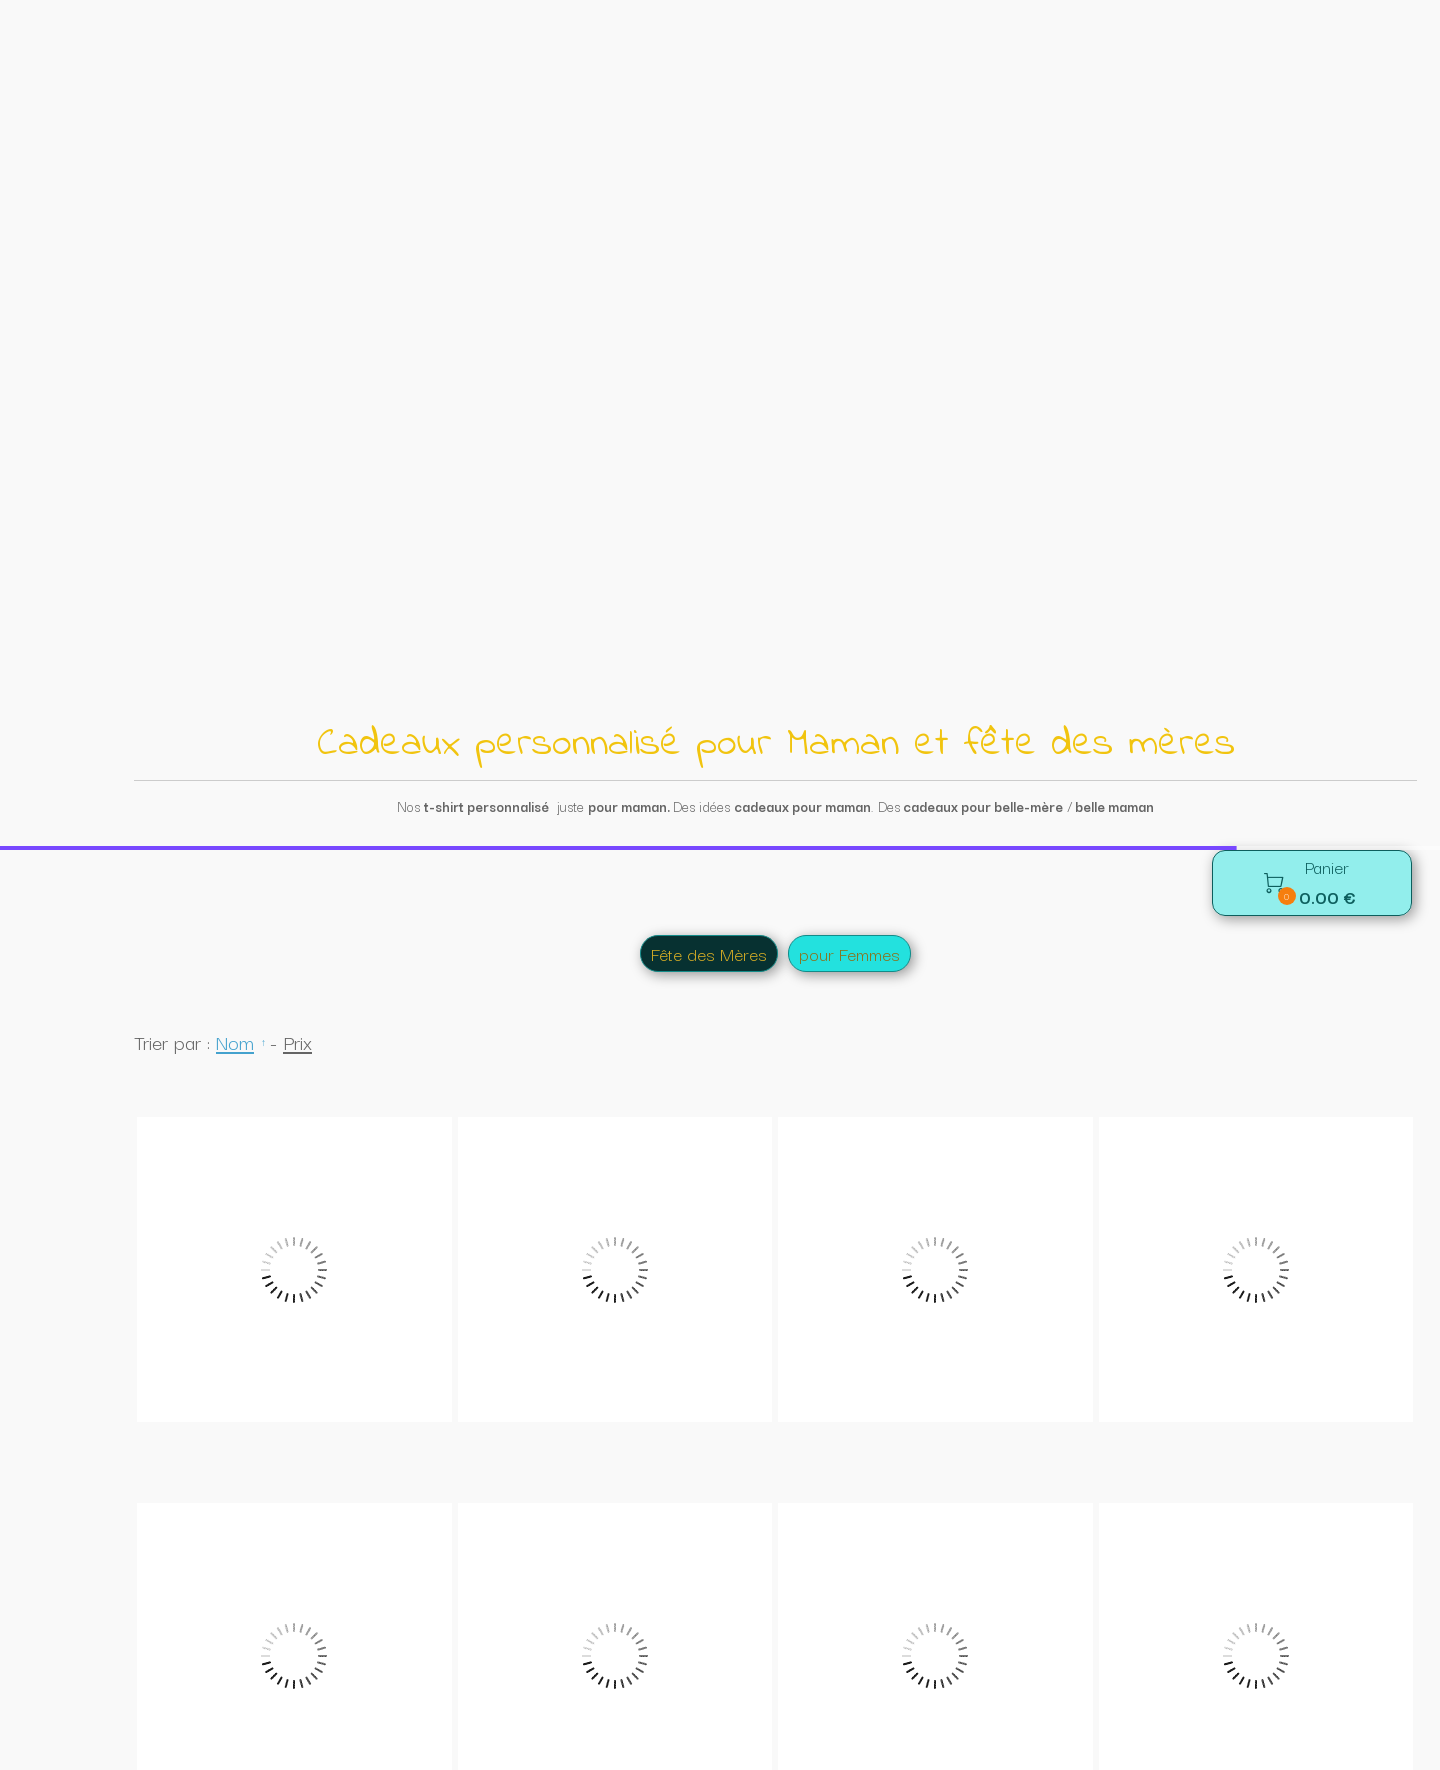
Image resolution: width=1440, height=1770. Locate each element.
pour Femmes (849, 107)
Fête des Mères (709, 107)
